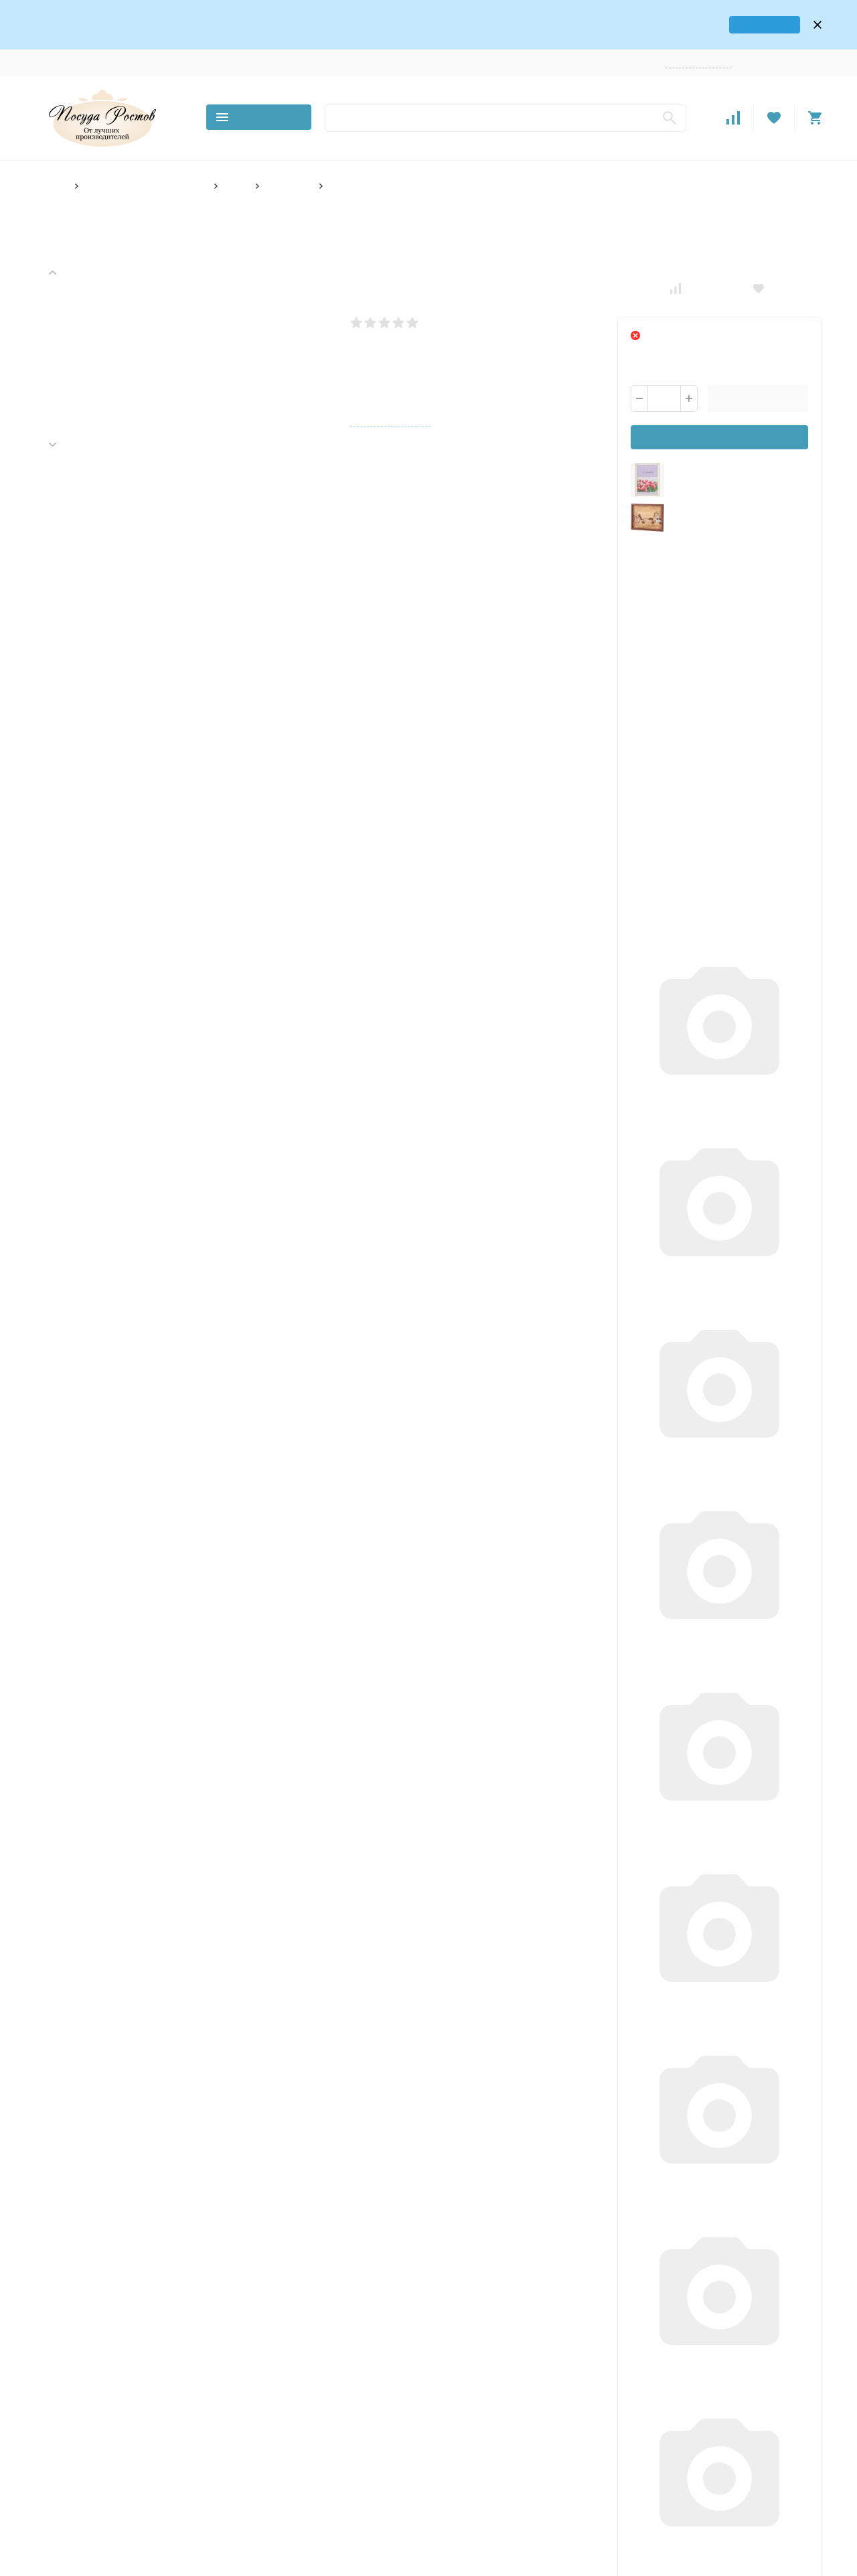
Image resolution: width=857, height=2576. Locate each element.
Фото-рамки (286, 169)
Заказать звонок (702, 46)
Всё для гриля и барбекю (342, 2417)
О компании (55, 46)
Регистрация (797, 46)
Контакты (110, 46)
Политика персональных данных (88, 2471)
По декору (313, 2461)
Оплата (206, 46)
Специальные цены (416, 1735)
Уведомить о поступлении (720, 420)
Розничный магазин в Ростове (334, 2439)
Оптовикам (300, 46)
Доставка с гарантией (148, 1735)
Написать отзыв (455, 306)
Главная (51, 169)
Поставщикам (361, 46)
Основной (312, 2354)
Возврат (250, 46)
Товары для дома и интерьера (144, 169)
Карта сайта (174, 2471)
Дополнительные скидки (706, 1735)
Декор (233, 169)
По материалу (319, 2523)
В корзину (758, 381)
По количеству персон (336, 2478)
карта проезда (741, 16)
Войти (754, 46)
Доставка (160, 46)
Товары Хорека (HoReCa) (341, 2372)
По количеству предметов (321, 2501)
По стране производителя (323, 2545)
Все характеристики (388, 405)
